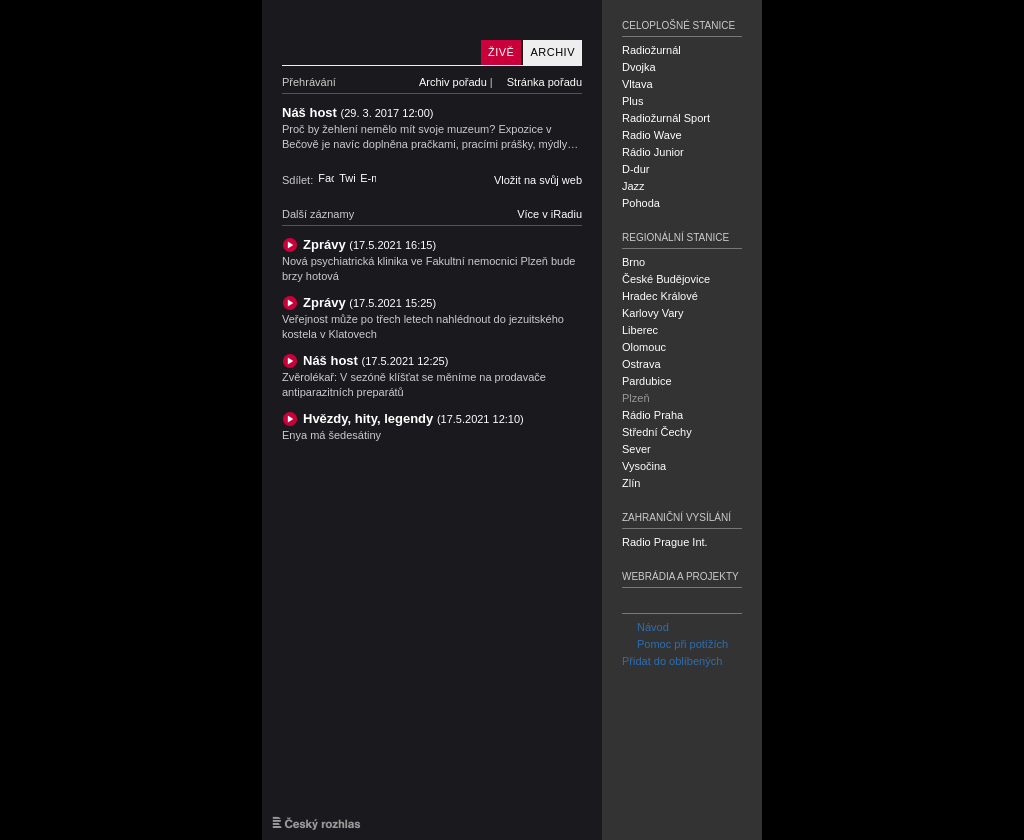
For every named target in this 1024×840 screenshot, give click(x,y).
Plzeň (636, 398)
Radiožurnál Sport (666, 118)
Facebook (326, 178)
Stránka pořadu (544, 82)
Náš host (375, 360)
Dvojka (639, 67)
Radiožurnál (651, 50)
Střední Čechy (657, 432)
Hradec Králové (660, 296)
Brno (633, 262)
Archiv (552, 52)
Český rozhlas (316, 823)
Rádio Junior (653, 152)
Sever (636, 449)
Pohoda (641, 203)
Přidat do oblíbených (672, 661)
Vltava (637, 84)
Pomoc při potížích (675, 644)
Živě (501, 52)
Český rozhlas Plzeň (377, 32)
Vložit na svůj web (538, 180)
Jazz (633, 186)
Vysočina (644, 466)
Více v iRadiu (549, 214)
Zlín (631, 483)
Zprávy (369, 244)
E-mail (368, 178)
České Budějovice (666, 279)
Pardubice (647, 381)
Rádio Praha (652, 415)
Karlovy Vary (653, 313)
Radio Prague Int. (665, 542)
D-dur (636, 169)
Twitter (347, 178)
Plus (632, 101)
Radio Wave (652, 135)
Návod (645, 627)
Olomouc (644, 347)
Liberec (640, 330)
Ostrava (641, 364)
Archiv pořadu (453, 82)
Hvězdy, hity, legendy (413, 418)
